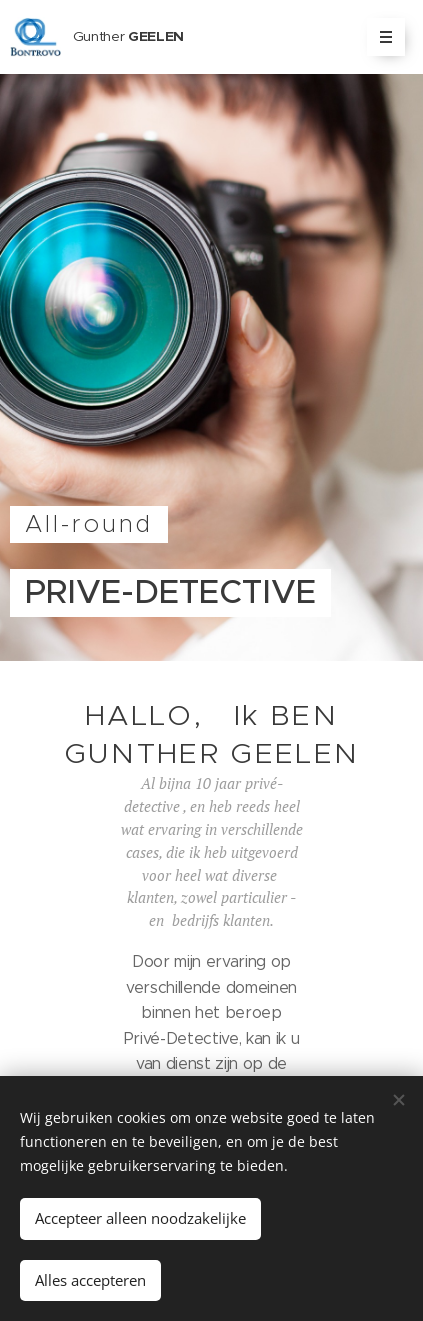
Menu (379, 37)
